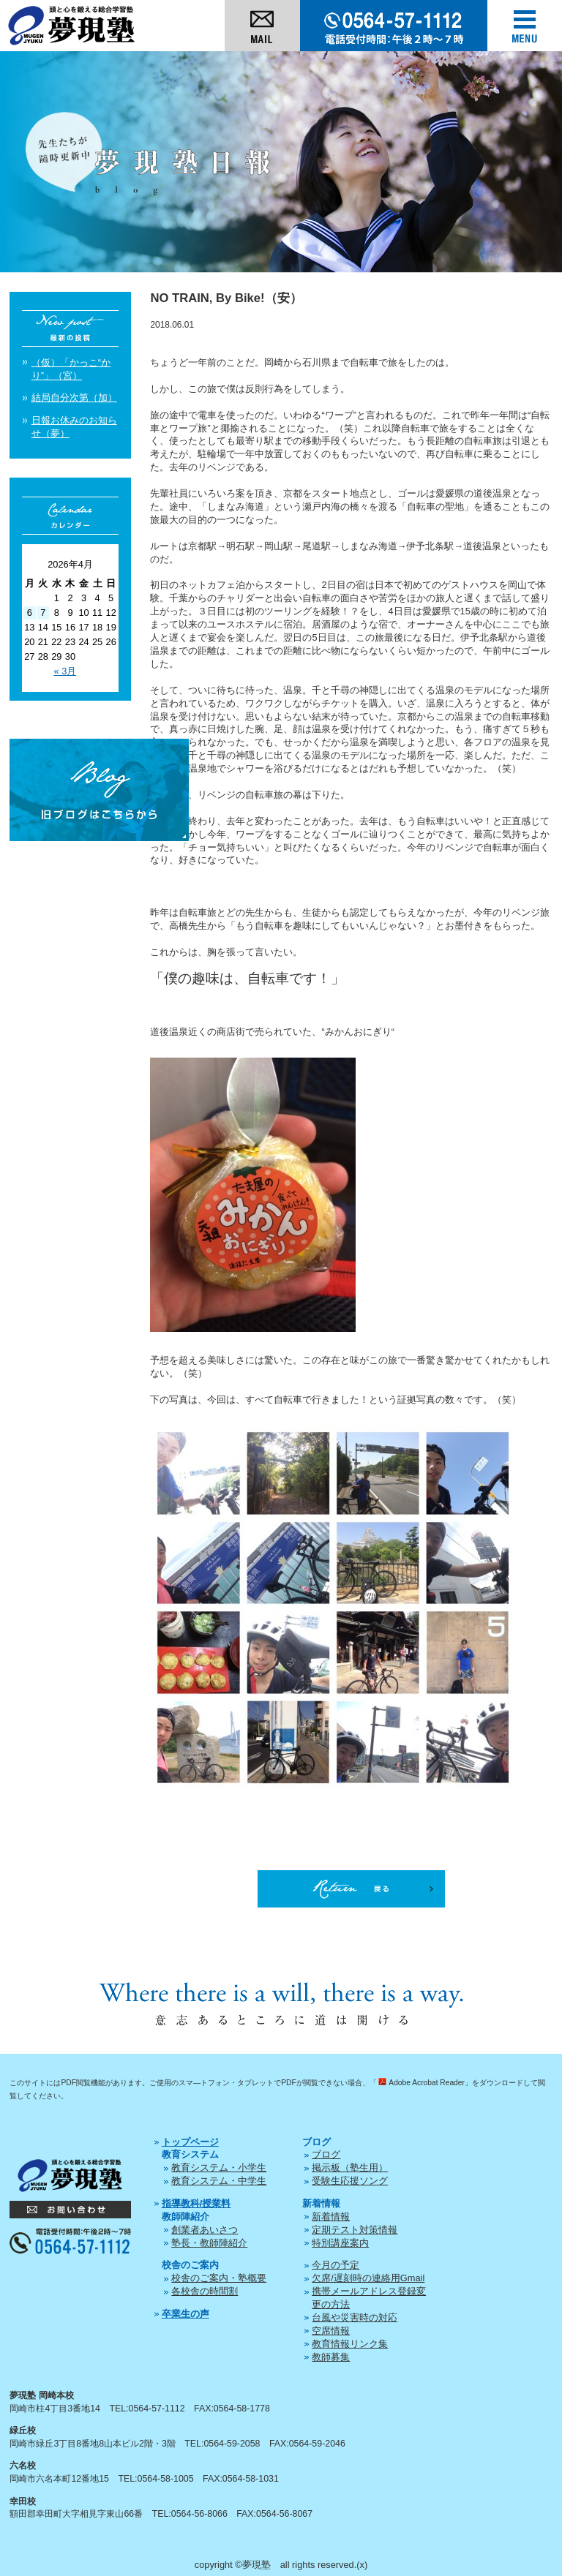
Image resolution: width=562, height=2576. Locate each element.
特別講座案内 (340, 2242)
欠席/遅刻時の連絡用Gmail (368, 2277)
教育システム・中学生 (218, 2180)
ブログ (326, 2154)
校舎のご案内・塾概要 (218, 2277)
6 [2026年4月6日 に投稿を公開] (29, 612)
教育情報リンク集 (350, 2343)
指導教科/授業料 (196, 2203)
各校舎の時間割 (204, 2291)
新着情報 (331, 2216)
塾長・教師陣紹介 (209, 2242)
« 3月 (64, 671)
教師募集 (331, 2356)
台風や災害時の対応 (354, 2317)
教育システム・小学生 (218, 2167)
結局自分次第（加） (74, 397)
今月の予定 (335, 2264)
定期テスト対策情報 (354, 2229)
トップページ (190, 2141)
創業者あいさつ (204, 2229)
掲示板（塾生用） (350, 2167)
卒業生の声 (185, 2313)
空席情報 (331, 2330)
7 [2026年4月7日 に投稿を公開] (42, 612)
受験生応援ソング (350, 2180)
